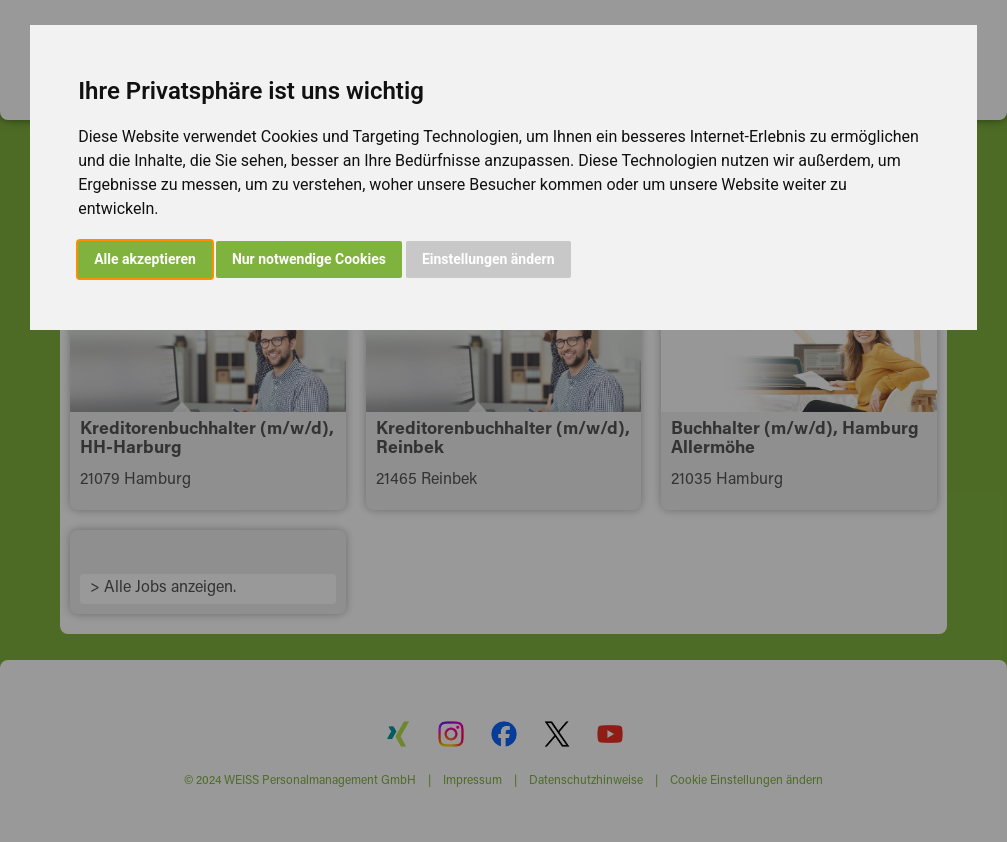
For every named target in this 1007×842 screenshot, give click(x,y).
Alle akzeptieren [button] (145, 259)
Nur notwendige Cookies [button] (309, 259)
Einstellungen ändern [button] (488, 259)
